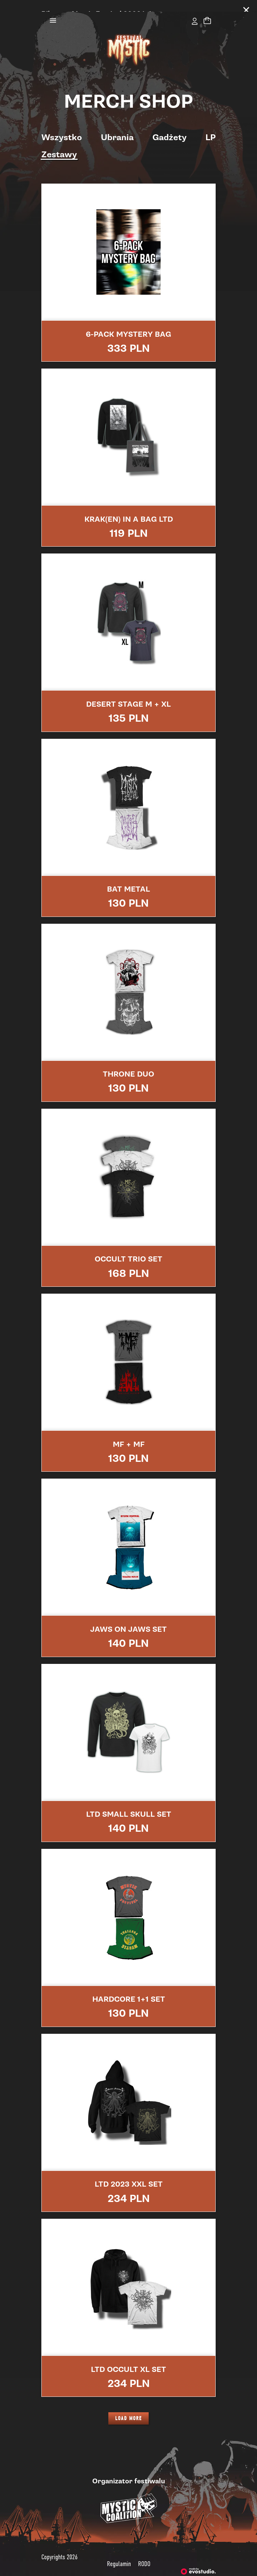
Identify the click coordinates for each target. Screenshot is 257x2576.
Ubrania (117, 125)
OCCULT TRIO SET (128, 1247)
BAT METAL (128, 877)
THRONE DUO (128, 1062)
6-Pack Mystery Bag (128, 322)
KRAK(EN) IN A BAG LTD (128, 507)
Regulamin (119, 2552)
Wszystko (61, 125)
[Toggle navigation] (53, 9)
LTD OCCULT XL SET (128, 2357)
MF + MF (129, 1433)
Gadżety (169, 125)
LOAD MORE (128, 2407)
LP (210, 125)
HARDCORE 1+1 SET (128, 1987)
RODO (144, 2552)
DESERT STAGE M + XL (128, 692)
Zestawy (59, 142)
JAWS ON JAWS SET (128, 1618)
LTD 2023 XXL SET (129, 2172)
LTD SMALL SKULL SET (128, 1802)
